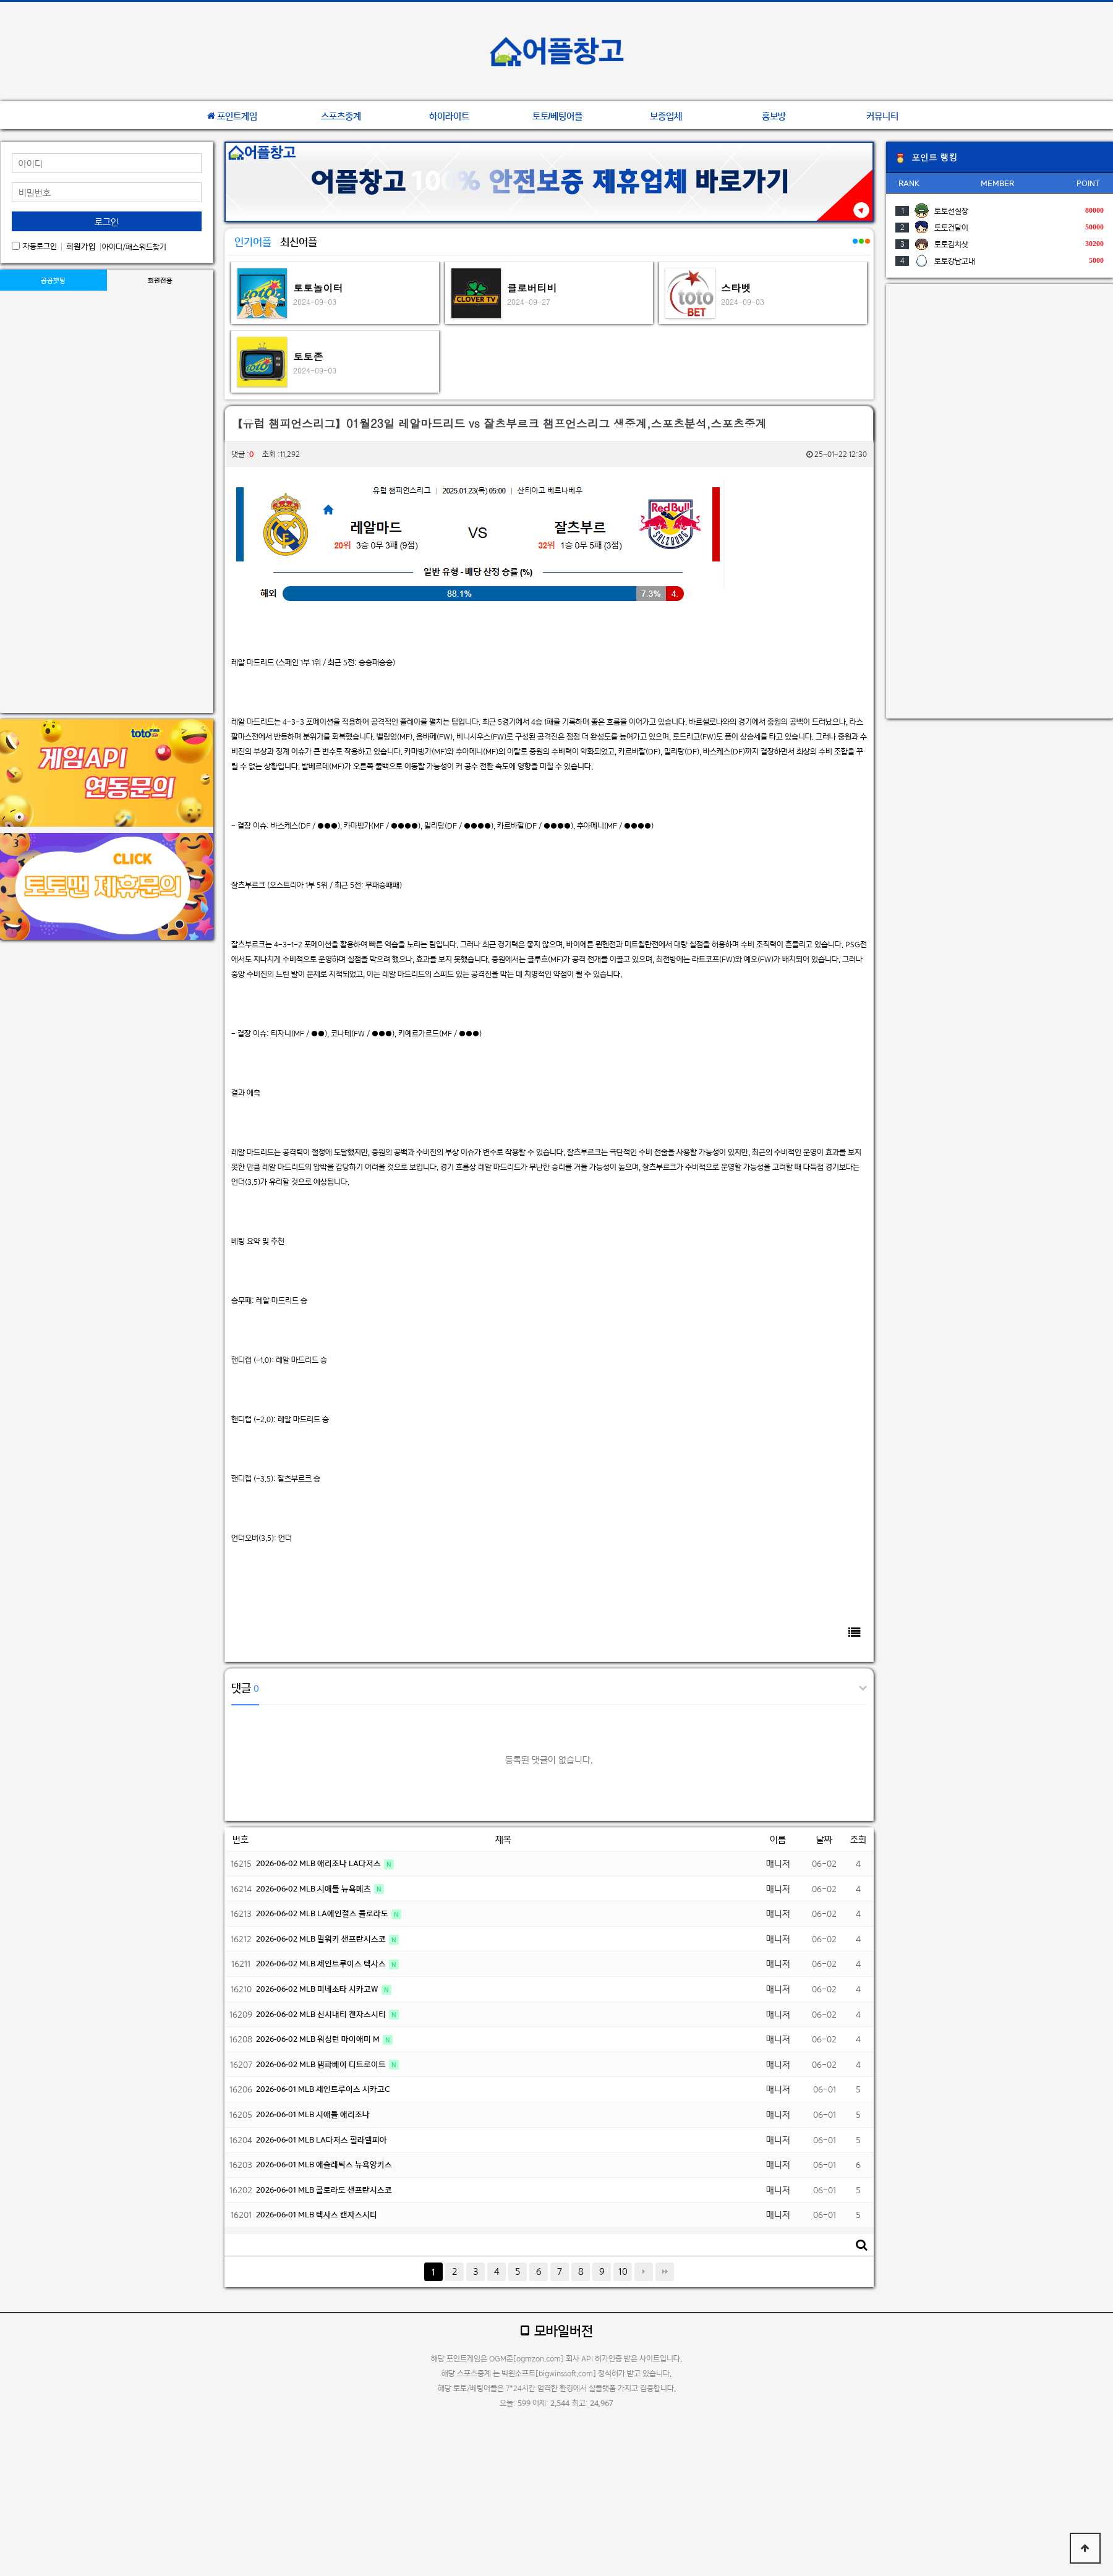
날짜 (824, 1839)
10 (623, 2271)
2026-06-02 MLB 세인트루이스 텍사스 (322, 1963)
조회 (858, 1839)
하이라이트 (449, 116)
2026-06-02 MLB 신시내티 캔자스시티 (322, 2014)
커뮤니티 (882, 116)
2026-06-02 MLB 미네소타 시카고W (318, 1989)
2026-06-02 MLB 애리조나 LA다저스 (319, 1863)
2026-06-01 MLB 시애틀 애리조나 (313, 2114)
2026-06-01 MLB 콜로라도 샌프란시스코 (324, 2190)
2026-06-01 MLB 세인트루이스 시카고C (323, 2089)
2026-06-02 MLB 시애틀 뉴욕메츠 (314, 1888)
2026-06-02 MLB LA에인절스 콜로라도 (323, 1913)
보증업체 (666, 116)
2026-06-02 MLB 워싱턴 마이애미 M (319, 2039)
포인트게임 (232, 116)
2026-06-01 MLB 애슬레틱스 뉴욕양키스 (324, 2164)
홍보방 (774, 116)
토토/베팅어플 (557, 116)
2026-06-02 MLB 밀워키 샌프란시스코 (322, 1939)
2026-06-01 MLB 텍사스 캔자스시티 (316, 2214)
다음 (643, 2272)
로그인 (107, 221)
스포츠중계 (341, 116)
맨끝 (664, 2272)
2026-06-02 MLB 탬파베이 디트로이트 (322, 2064)
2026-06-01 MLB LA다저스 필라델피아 (321, 2140)
